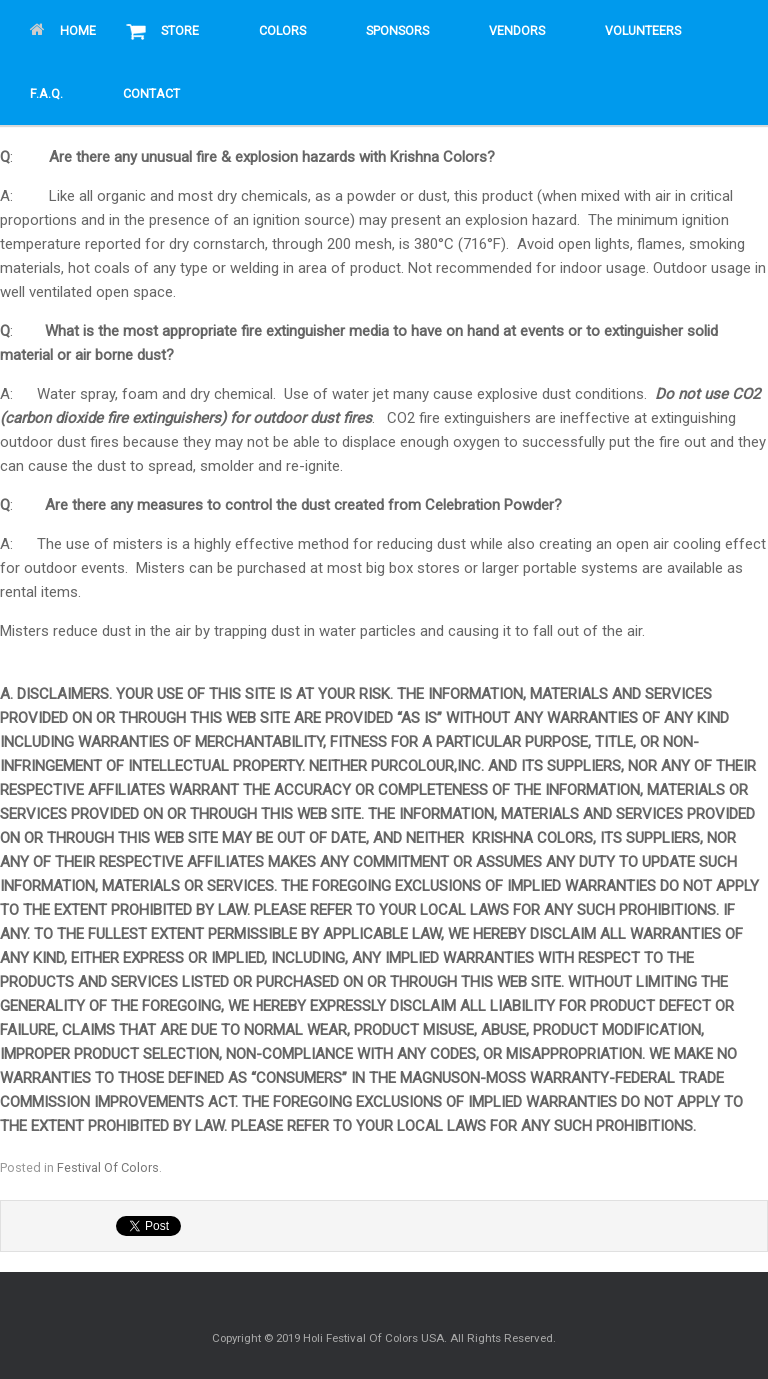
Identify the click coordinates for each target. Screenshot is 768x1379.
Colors (282, 31)
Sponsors (397, 31)
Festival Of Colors (108, 1167)
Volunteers (643, 31)
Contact (151, 94)
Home (63, 31)
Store (180, 31)
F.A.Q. (46, 94)
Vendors (517, 31)
